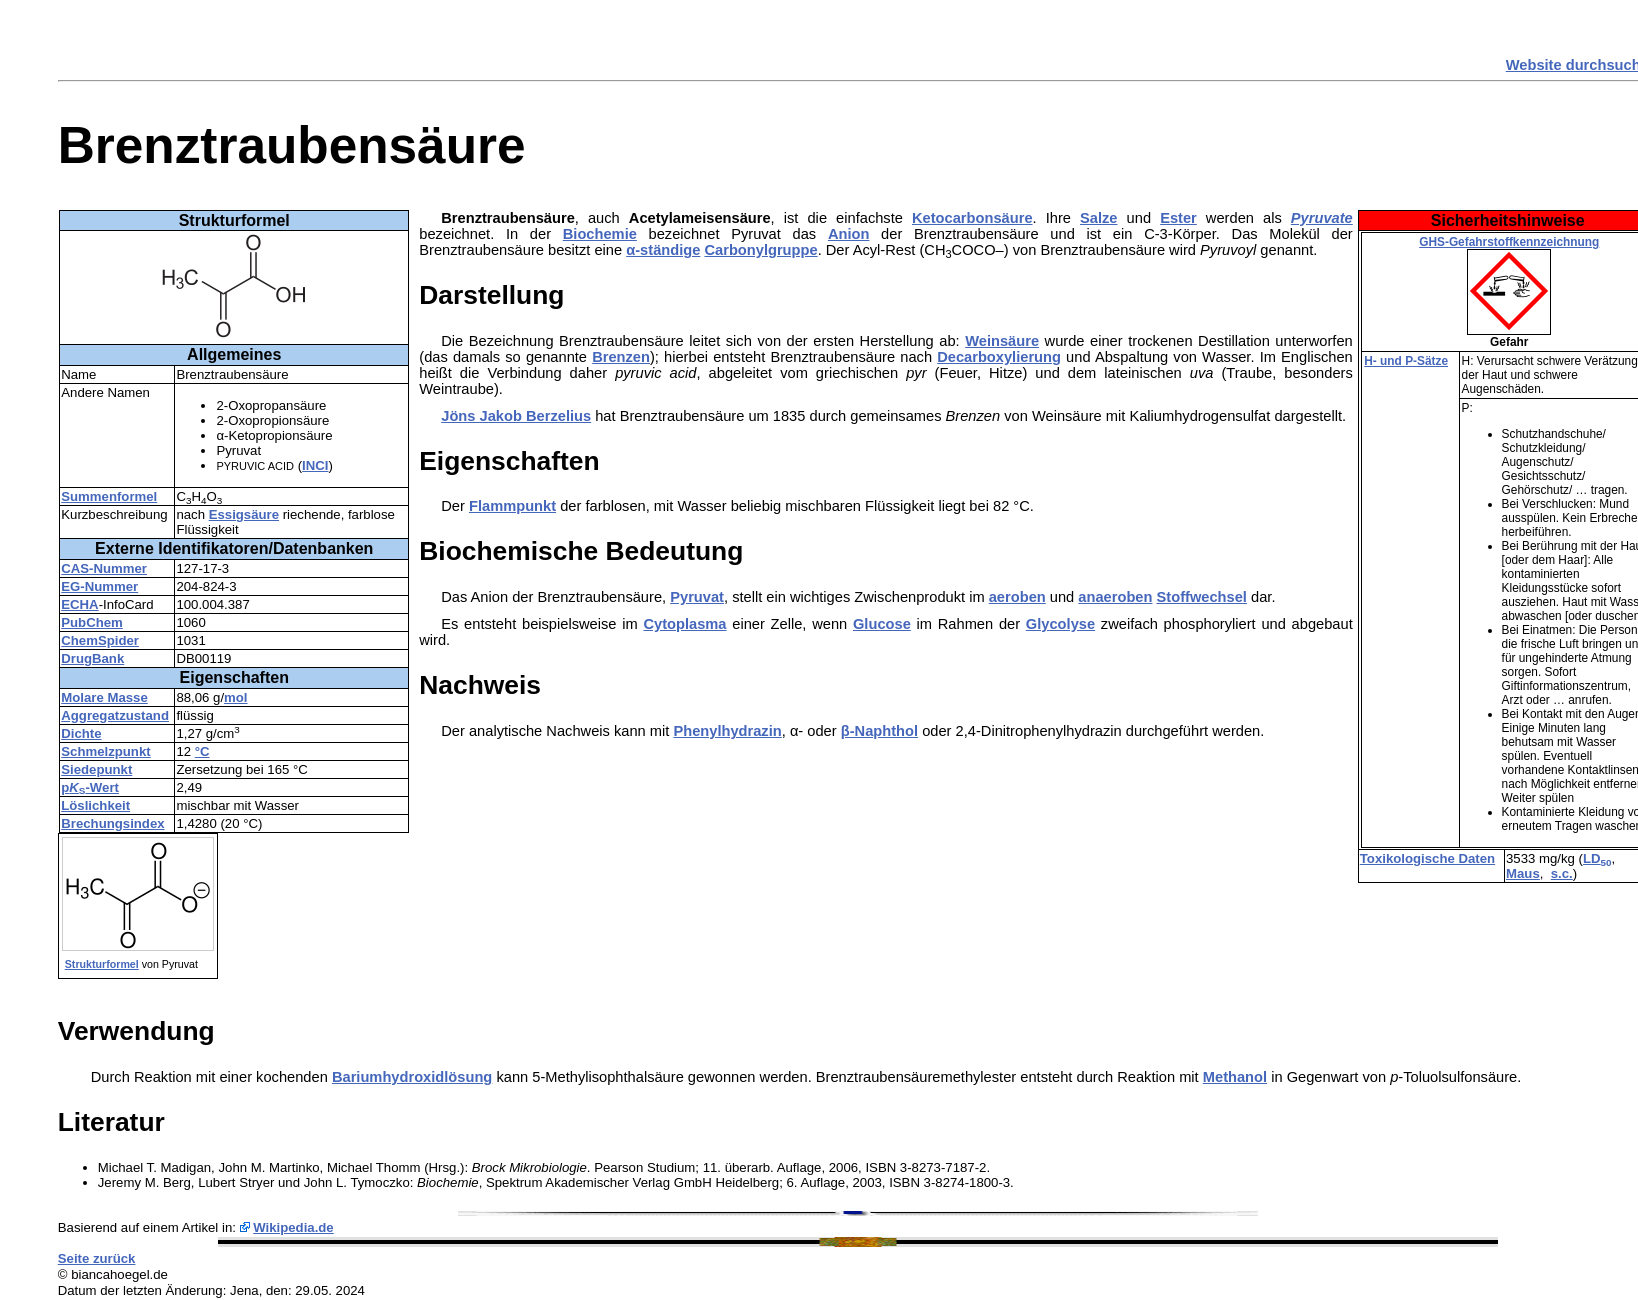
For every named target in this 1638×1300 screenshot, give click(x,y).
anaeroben (1115, 597)
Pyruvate (1322, 218)
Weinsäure (1002, 341)
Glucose (882, 624)
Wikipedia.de (293, 1227)
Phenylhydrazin (727, 731)
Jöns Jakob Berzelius (516, 416)
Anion (849, 234)
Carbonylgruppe (760, 250)
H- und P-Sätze (1406, 361)
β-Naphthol (879, 731)
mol (235, 697)
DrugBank (92, 658)
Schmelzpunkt (105, 751)
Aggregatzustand (115, 715)
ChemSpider (100, 640)
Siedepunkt (96, 769)
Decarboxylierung (999, 357)
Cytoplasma (684, 624)
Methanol (1235, 1077)
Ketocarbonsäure (972, 218)
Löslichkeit (95, 805)
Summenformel (109, 496)
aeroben (1017, 597)
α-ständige (663, 250)
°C (202, 751)
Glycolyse (1060, 624)
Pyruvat (697, 597)
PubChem (92, 622)
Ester (1178, 218)
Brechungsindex (112, 823)
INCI (315, 465)
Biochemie (600, 234)
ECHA (79, 604)
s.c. (1562, 873)
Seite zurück (97, 1258)
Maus (1523, 873)
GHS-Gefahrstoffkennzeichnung (1509, 242)
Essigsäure (244, 514)
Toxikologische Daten (1427, 858)
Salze (1098, 218)
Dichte (81, 733)
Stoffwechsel (1202, 597)
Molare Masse (104, 697)
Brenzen (621, 357)
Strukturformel (102, 964)
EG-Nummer (99, 586)
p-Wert (90, 787)
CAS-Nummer (104, 568)
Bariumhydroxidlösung (412, 1077)
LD (1597, 858)
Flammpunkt (512, 506)
